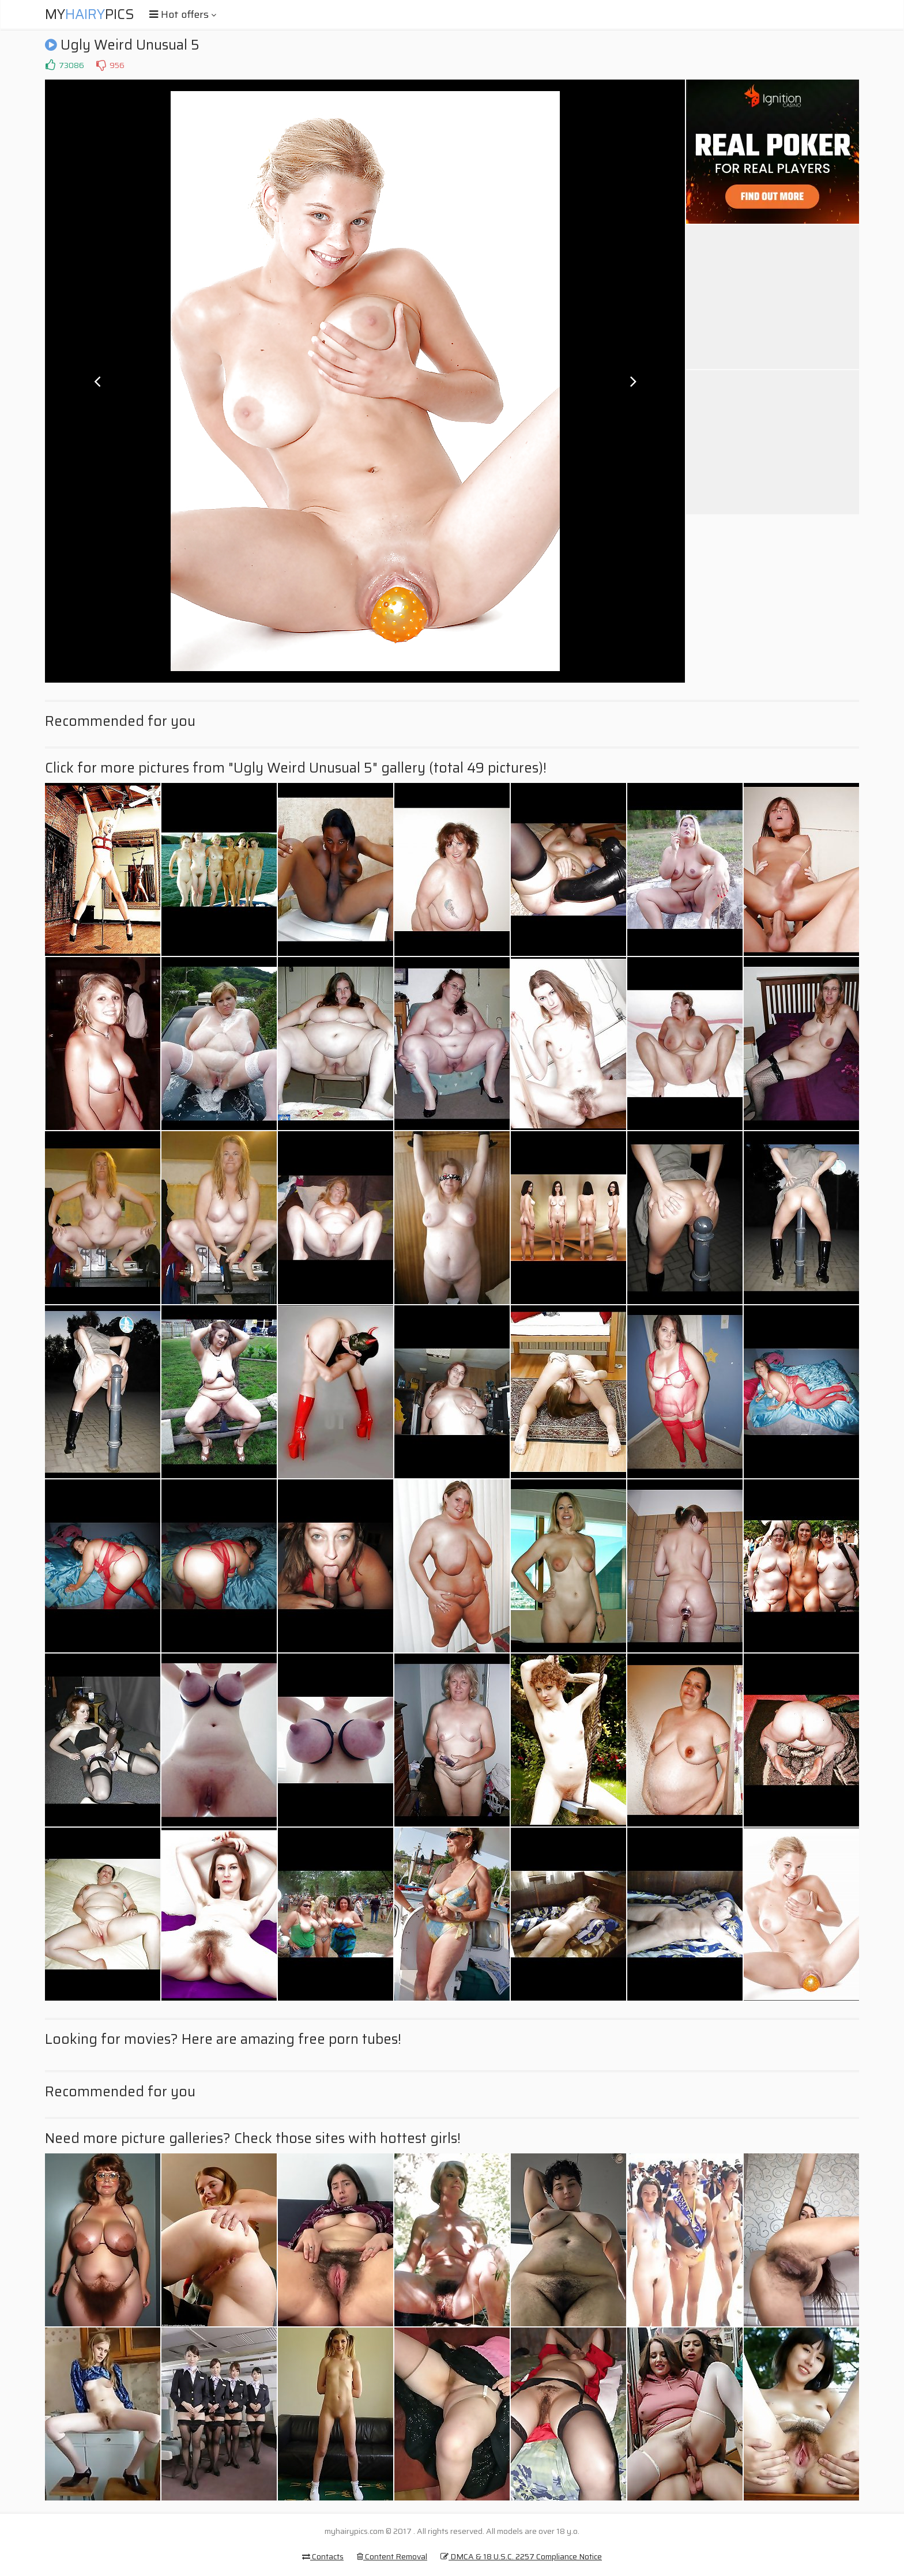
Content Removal (392, 2556)
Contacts (323, 2556)
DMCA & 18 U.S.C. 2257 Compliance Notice (521, 2556)
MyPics (89, 14)
